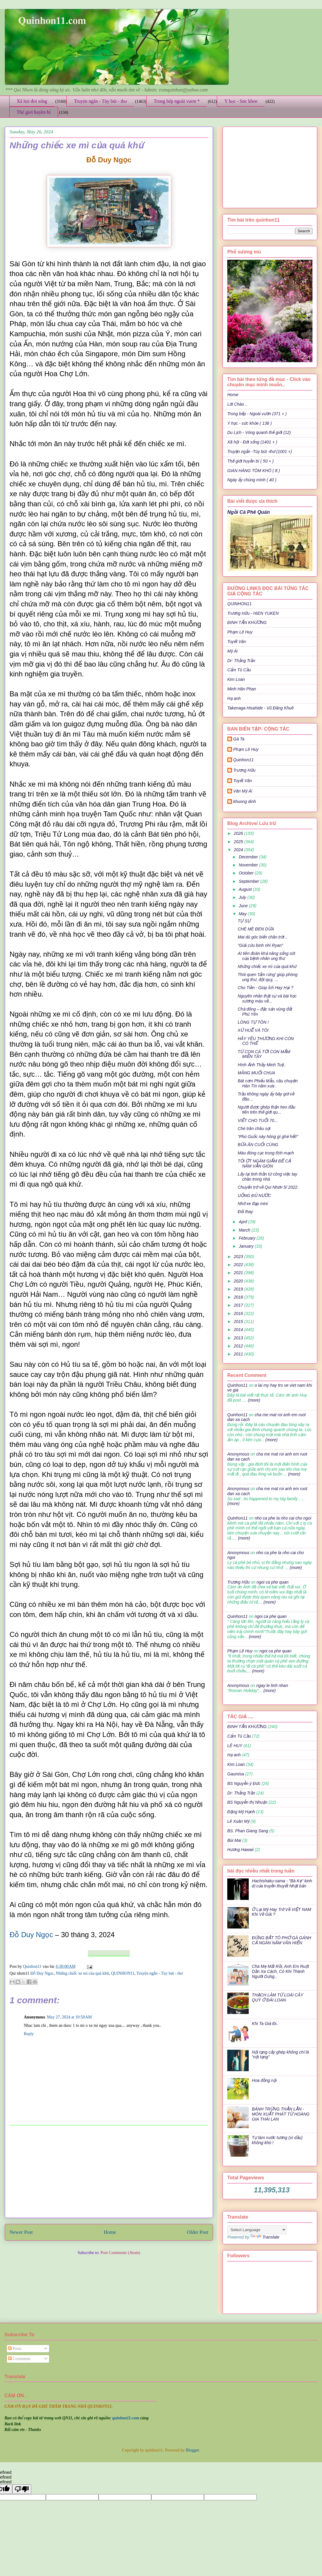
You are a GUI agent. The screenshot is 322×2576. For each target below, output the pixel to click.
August (246, 889)
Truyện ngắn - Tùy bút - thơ (100, 101)
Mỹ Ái (232, 651)
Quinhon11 (33, 1966)
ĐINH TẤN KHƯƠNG (247, 622)
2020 (239, 1281)
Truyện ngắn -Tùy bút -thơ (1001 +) (259, 451)
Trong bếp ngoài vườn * (177, 101)
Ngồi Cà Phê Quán (248, 512)
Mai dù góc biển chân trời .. (263, 937)
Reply (29, 2034)
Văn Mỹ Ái (242, 791)
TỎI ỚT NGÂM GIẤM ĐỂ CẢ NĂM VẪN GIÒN (264, 1163)
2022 (239, 1264)
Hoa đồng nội (264, 2080)
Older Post (197, 2232)
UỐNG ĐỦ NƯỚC (254, 1195)
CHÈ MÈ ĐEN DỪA (256, 929)
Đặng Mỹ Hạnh (241, 1811)
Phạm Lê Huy (246, 749)
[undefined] (21, 2489)
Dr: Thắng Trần (241, 660)
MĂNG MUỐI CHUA (256, 1072)
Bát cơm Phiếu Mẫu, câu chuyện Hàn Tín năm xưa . (268, 1083)
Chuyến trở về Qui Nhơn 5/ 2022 (268, 1187)
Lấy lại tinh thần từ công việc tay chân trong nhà (267, 1177)
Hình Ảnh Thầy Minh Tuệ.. (262, 1064)
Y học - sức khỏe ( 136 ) (249, 423)
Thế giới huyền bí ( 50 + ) (250, 461)
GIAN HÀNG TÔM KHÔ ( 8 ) (253, 470)
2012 (239, 1346)
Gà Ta (239, 739)
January (247, 1246)
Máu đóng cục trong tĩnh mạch (266, 1153)
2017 (239, 1305)
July (243, 897)
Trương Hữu (244, 770)
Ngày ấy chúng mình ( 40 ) (251, 479)
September (249, 881)
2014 (239, 1329)
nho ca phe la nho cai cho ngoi (283, 1518)
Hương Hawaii (240, 1849)
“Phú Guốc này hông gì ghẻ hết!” (268, 1136)
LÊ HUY (234, 1745)
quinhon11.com (126, 2418)
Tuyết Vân (236, 641)
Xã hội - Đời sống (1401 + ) (252, 442)
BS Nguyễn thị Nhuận (247, 1802)
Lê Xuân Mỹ (238, 1821)
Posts (14, 2348)
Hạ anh (234, 698)
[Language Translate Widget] (257, 2229)
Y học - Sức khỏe (240, 101)
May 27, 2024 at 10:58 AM (69, 2017)
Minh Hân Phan (241, 689)
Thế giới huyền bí (34, 112)
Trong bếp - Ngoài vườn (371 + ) (257, 413)
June (244, 905)
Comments (19, 2358)
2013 (239, 1338)
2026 (239, 833)
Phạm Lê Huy (240, 632)
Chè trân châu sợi (254, 1128)
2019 (239, 1289)
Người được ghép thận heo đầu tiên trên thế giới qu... (266, 1110)
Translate (265, 2237)
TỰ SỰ (244, 921)
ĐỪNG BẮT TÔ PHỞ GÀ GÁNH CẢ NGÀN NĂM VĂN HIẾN (281, 1940)
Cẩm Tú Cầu (239, 669)
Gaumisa (235, 1774)
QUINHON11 (123, 1973)
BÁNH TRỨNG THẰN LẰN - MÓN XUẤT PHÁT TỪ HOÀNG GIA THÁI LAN (281, 2114)
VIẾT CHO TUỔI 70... (258, 1120)
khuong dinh (244, 801)
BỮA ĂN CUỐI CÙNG (258, 1144)
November (249, 865)
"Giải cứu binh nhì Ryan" (260, 945)
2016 (239, 1313)
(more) (253, 1400)
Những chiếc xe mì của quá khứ (82, 1973)
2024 (239, 849)
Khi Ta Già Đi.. (265, 2023)
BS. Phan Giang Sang (247, 1830)
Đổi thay (245, 1211)
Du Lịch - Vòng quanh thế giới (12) (259, 432)
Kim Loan (236, 679)
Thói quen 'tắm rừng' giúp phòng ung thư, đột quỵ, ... (268, 977)
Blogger (192, 2450)
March (245, 1230)
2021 (239, 1272)
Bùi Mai (234, 1840)
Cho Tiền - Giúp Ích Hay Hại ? (265, 987)
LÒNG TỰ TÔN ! (253, 1022)
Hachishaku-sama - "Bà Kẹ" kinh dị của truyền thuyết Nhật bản (282, 1883)
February (247, 1238)
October (247, 873)
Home (110, 2232)
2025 (239, 841)
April (243, 1221)
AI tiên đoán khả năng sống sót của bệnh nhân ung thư (266, 956)
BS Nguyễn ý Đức (243, 1783)
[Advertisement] (109, 2171)
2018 (239, 1297)
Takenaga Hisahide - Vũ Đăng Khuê (260, 708)
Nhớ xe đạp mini (253, 1203)
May (243, 913)
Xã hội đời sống (32, 101)
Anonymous (238, 1454)
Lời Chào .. (237, 404)
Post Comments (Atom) (120, 2252)
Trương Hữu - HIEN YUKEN (253, 613)
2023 (239, 1256)
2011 (239, 1354)
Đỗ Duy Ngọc (31, 1935)
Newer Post (21, 2232)
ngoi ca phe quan (272, 1582)
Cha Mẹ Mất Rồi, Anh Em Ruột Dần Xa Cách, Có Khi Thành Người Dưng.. (280, 1971)
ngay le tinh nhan (272, 1685)
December (249, 856)
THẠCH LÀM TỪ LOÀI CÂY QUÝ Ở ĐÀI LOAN (277, 1997)
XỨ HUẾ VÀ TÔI (253, 1030)
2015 (239, 1321)
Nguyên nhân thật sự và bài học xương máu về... (267, 998)
